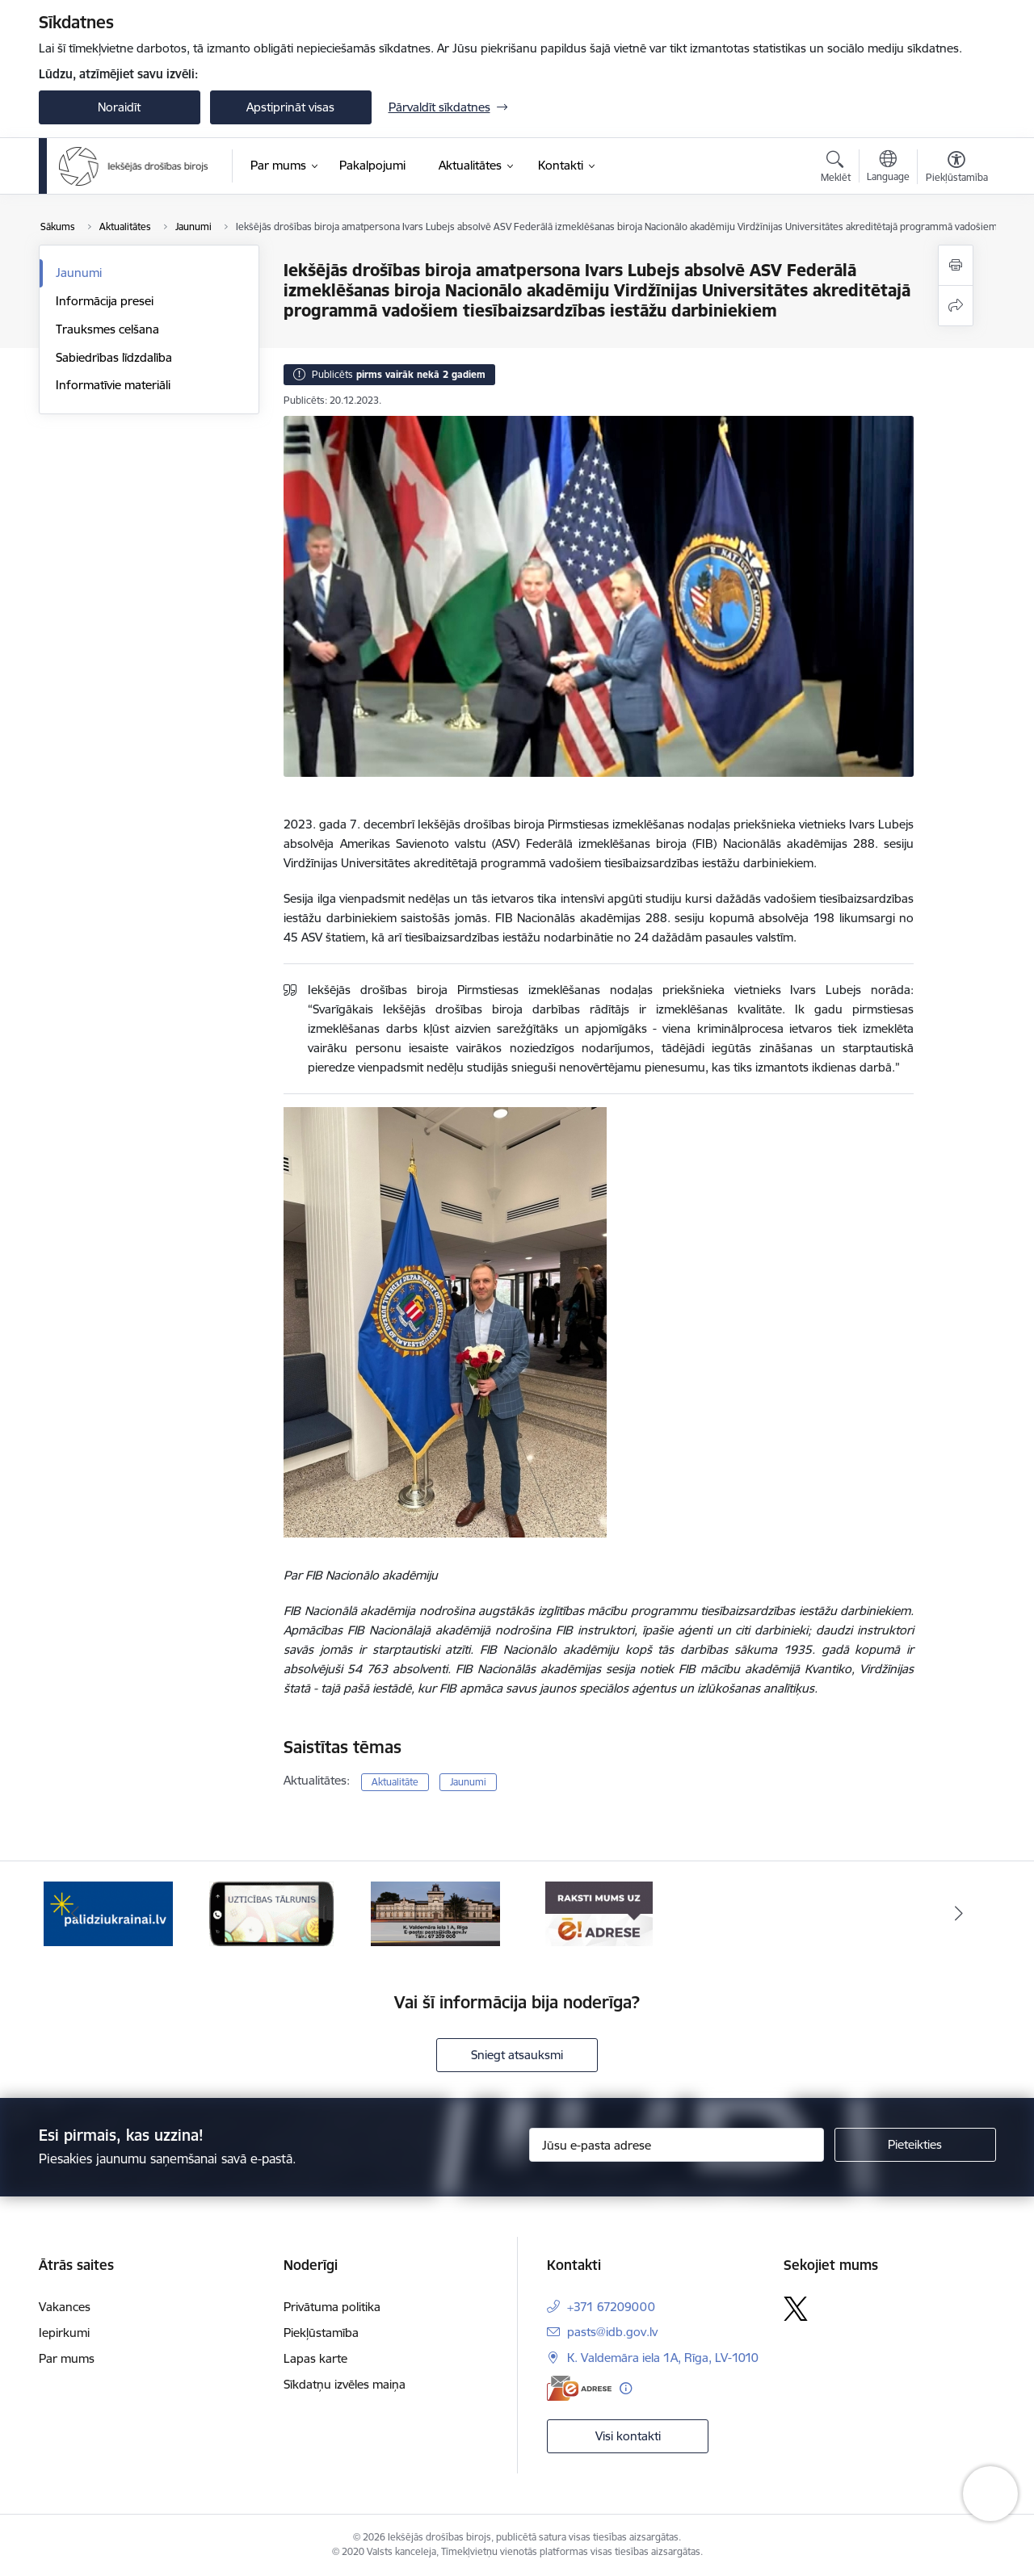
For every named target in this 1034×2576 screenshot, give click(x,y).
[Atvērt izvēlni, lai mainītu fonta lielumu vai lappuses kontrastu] (957, 168)
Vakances (64, 2306)
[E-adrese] (579, 2388)
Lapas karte (315, 2358)
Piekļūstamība (321, 2332)
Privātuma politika (332, 2306)
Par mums (67, 2358)
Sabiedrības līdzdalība (114, 357)
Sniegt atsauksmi (517, 2054)
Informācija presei (104, 300)
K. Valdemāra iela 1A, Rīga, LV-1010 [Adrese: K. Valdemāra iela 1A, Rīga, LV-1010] (663, 2357)
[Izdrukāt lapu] (956, 265)
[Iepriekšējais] (76, 1913)
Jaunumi (79, 272)
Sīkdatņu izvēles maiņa (345, 2384)
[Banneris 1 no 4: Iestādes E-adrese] (599, 1912)
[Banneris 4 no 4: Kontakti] (435, 1912)
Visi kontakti (628, 2436)
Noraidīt (119, 107)
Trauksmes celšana (107, 329)
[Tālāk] (959, 1913)
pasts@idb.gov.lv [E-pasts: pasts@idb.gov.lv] (612, 2331)
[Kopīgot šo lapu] (956, 305)
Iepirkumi (64, 2332)
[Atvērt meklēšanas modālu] (836, 168)
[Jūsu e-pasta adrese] (676, 2145)
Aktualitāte (395, 1782)
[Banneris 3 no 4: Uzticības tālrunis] (271, 1912)
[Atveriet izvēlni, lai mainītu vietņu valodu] (888, 168)
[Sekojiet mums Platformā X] (796, 2309)
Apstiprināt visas (290, 107)
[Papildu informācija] (626, 2388)
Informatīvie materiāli (113, 384)
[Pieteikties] (915, 2145)
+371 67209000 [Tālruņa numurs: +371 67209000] (611, 2306)
